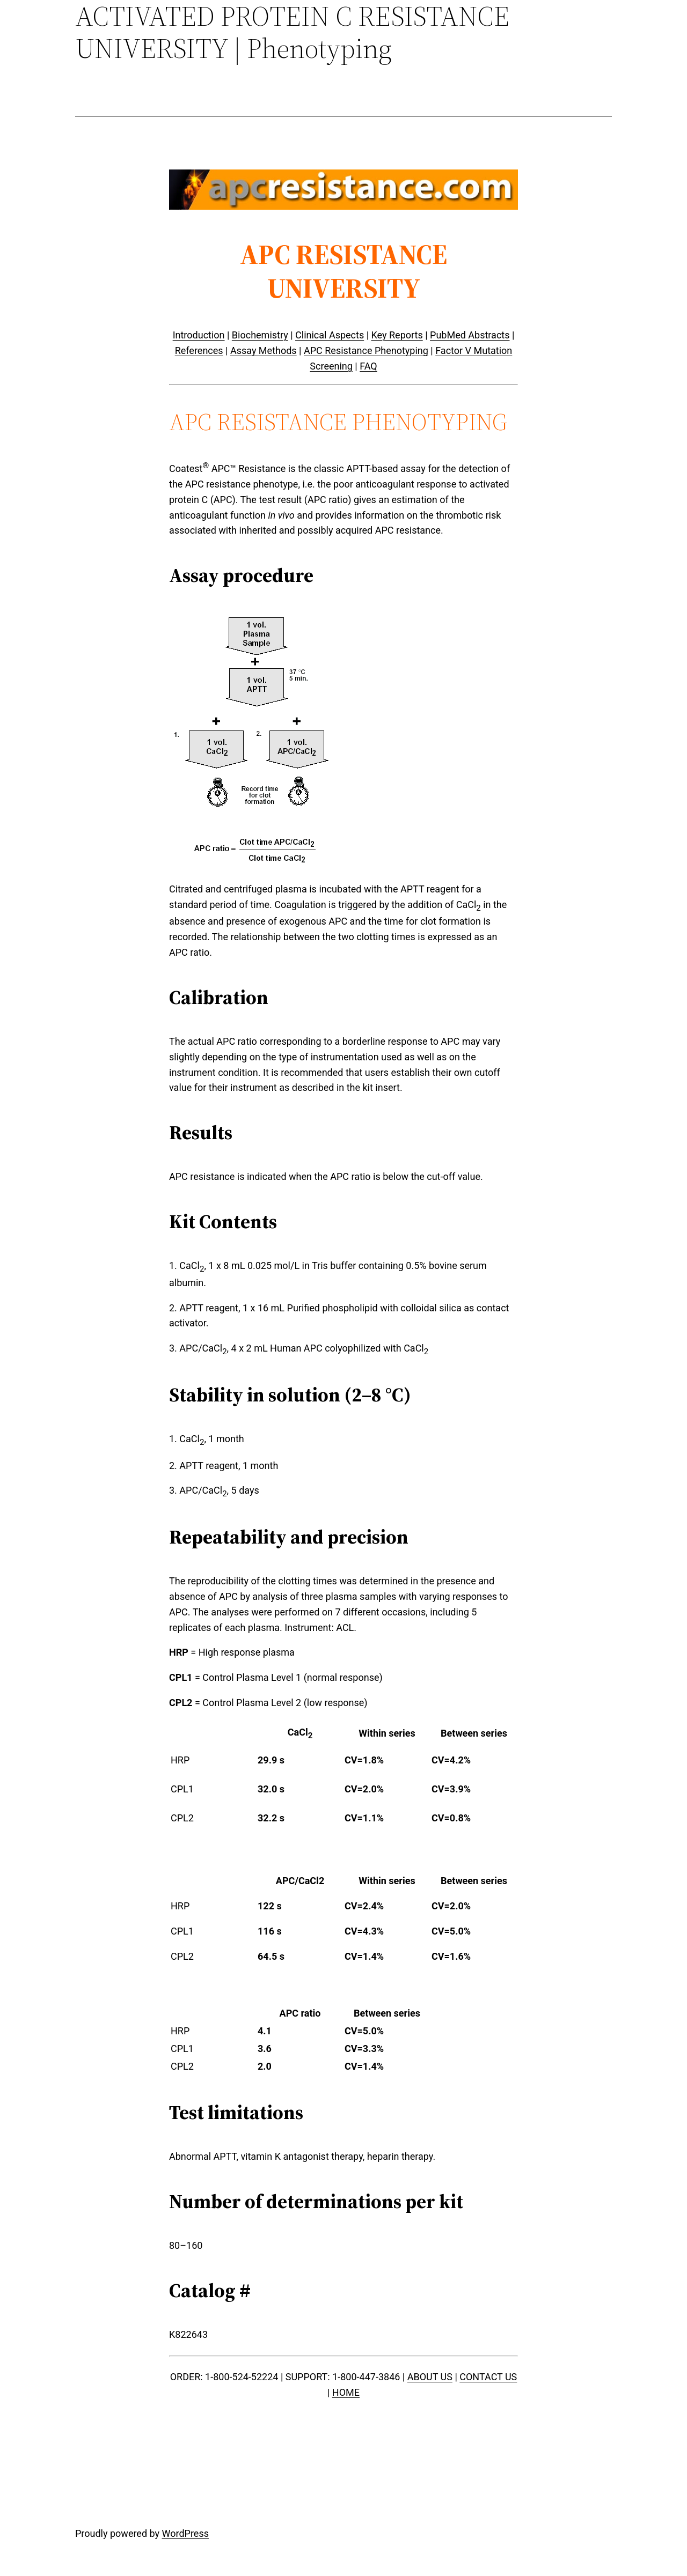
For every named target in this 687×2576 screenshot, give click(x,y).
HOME (346, 2392)
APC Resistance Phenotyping (366, 350)
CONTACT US (488, 2376)
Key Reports (397, 335)
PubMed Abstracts (469, 335)
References (199, 350)
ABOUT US (429, 2376)
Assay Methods (263, 350)
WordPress (185, 2533)
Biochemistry (260, 335)
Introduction (199, 335)
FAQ (368, 366)
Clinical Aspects (329, 335)
